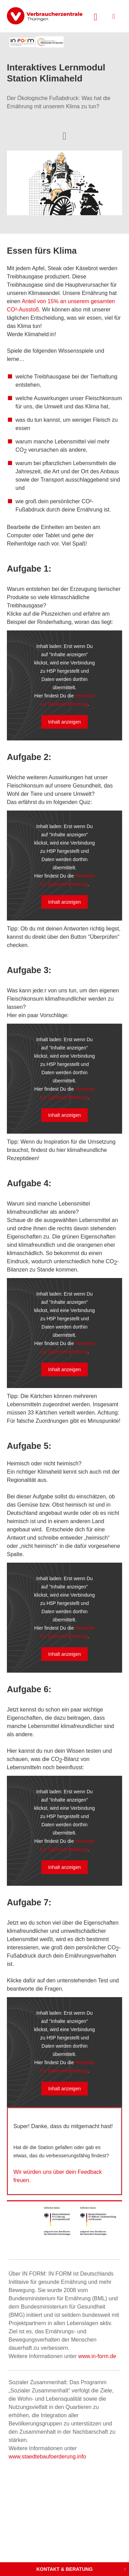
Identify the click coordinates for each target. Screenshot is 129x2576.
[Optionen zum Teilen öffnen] (64, 135)
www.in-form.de (97, 2356)
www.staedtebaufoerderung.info (47, 2456)
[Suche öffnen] (95, 16)
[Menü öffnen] (113, 16)
